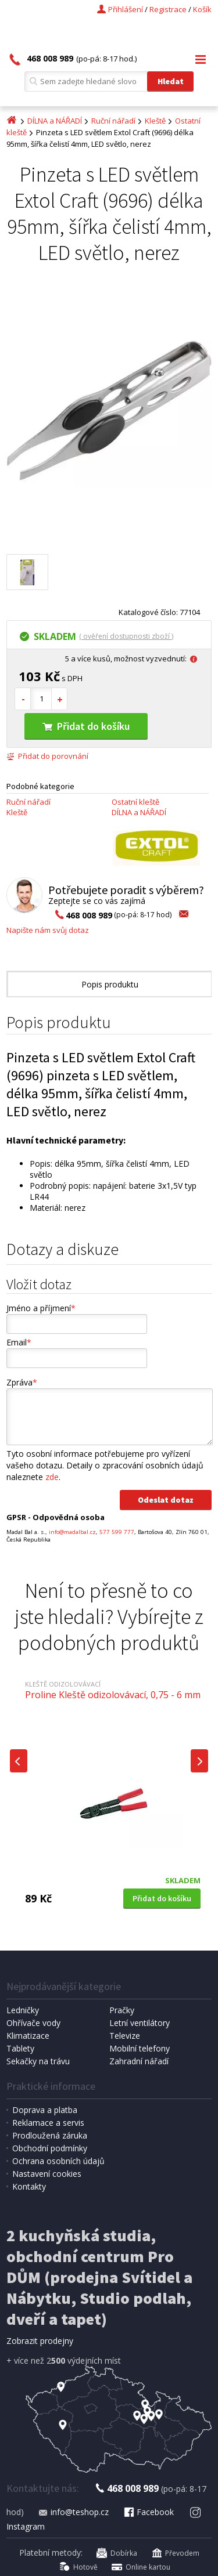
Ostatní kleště (135, 802)
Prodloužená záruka (49, 2135)
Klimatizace (27, 2035)
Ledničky (22, 2010)
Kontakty (29, 2186)
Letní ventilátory (139, 2022)
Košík (202, 9)
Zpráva (21, 1382)
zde (52, 1476)
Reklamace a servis (48, 2122)
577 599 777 (116, 1532)
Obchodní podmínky (49, 2148)
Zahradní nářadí (139, 2061)
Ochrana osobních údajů (58, 2160)
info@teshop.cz (73, 2511)
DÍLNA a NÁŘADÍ (54, 120)
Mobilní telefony (139, 2048)
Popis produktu (109, 984)
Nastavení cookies (46, 2173)
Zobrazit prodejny (39, 2340)
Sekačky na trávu (38, 2061)
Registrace (168, 9)
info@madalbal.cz (72, 1532)
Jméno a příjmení (41, 1308)
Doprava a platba (44, 2109)
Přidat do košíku (86, 726)
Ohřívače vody (33, 2022)
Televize (124, 2035)
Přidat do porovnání (47, 756)
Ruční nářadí (113, 120)
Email (18, 1342)
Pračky (121, 2010)
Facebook (148, 2511)
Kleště (155, 120)
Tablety (20, 2048)
